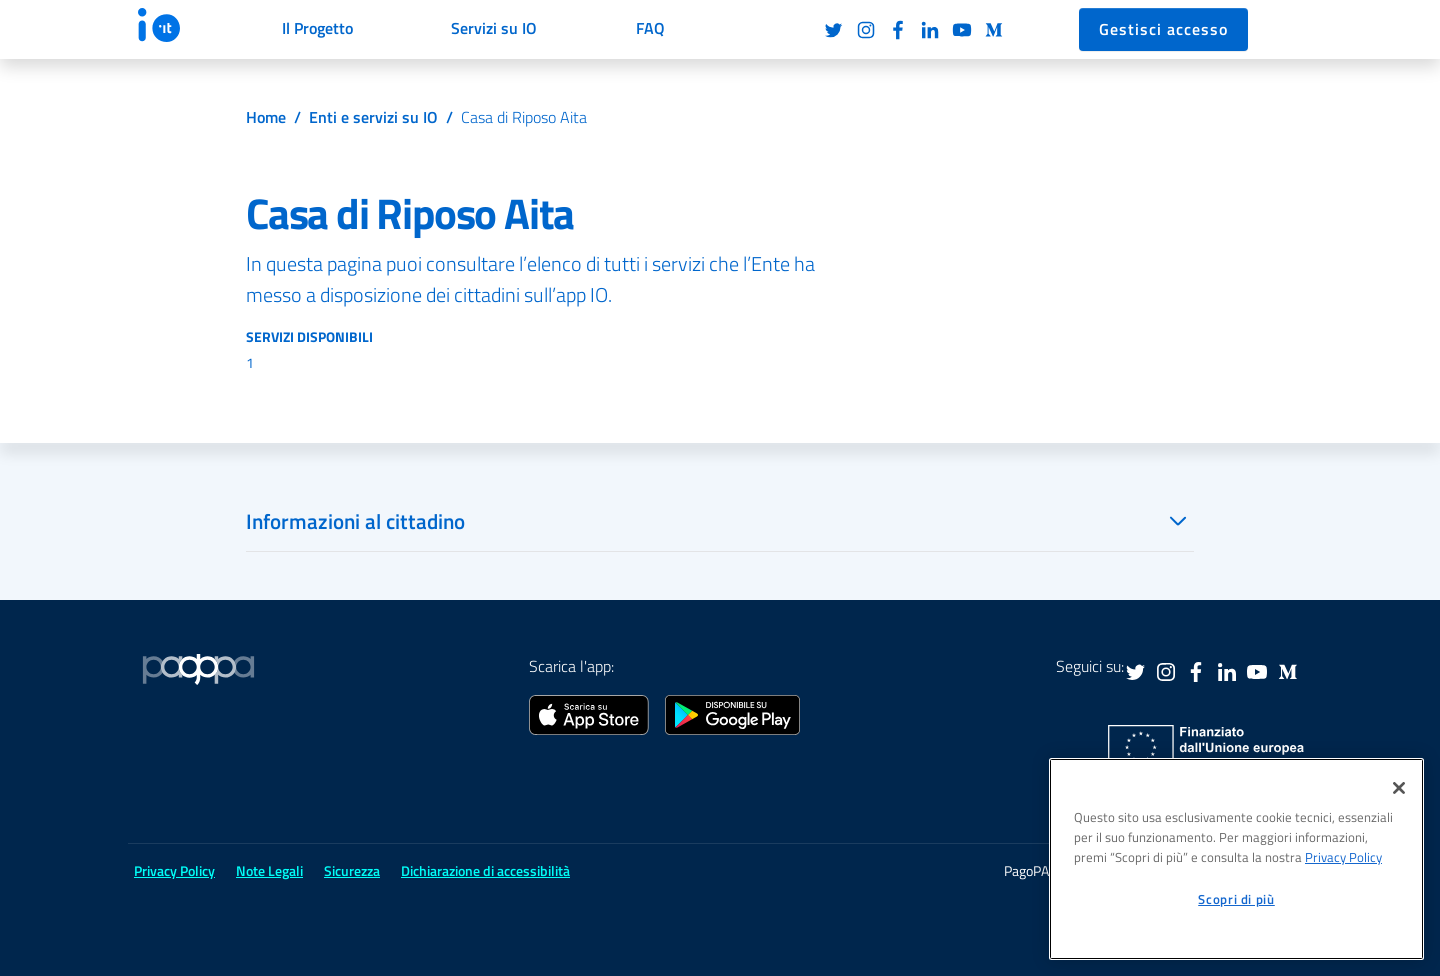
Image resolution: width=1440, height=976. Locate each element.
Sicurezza (352, 870)
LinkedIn (930, 30)
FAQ (650, 28)
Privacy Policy (174, 870)
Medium (994, 30)
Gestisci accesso (1163, 29)
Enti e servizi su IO (373, 117)
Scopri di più (1236, 899)
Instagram (866, 30)
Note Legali (269, 870)
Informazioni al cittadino (355, 521)
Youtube (962, 30)
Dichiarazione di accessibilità (485, 870)
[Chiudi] (1399, 788)
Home (266, 117)
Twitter (834, 30)
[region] (1236, 859)
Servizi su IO (494, 28)
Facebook (898, 30)
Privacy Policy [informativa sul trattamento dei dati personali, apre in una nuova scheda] (1343, 857)
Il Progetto (317, 28)
